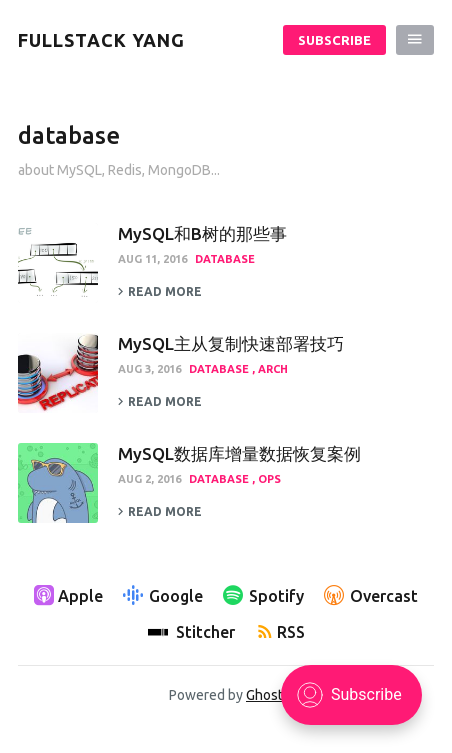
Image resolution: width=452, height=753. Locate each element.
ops (269, 479)
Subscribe (334, 40)
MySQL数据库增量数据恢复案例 (239, 453)
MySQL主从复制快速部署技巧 (231, 343)
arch (273, 369)
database (225, 259)
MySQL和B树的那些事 (202, 233)
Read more (160, 292)
